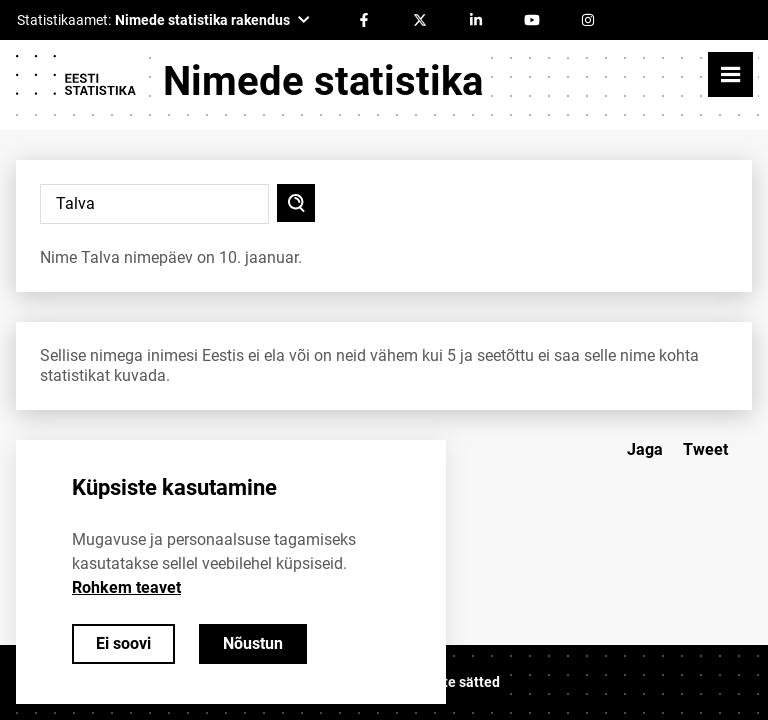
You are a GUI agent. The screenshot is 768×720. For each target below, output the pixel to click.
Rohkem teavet (126, 587)
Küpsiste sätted (450, 682)
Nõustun (253, 643)
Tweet (705, 449)
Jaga (645, 449)
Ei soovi (123, 643)
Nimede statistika (323, 81)
